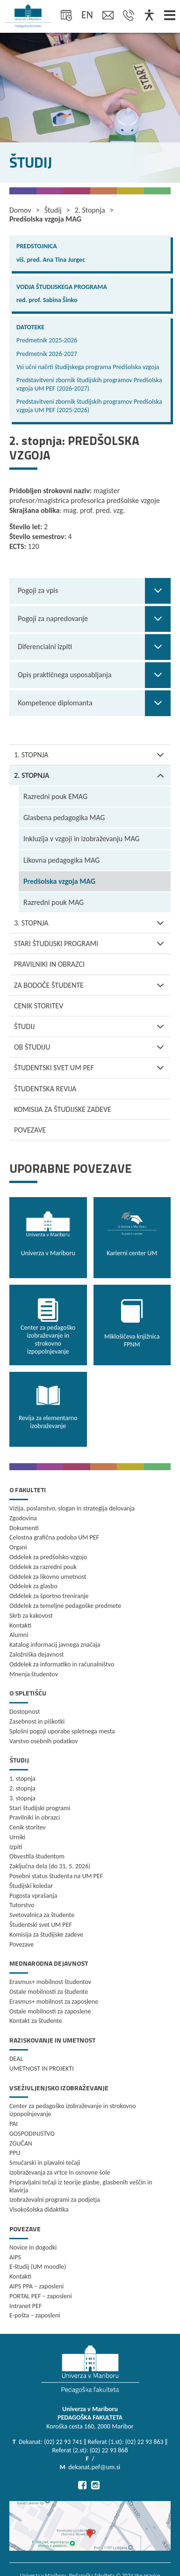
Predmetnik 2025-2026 (46, 340)
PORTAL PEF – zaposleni (40, 2296)
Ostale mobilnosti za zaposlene (50, 2011)
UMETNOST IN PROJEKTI (41, 2069)
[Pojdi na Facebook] (82, 2485)
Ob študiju (92, 1047)
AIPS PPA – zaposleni (36, 2286)
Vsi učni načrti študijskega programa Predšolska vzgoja (87, 367)
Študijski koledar (31, 1886)
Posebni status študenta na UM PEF (56, 1876)
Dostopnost (24, 1712)
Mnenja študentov (33, 1674)
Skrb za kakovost (31, 1616)
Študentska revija (45, 1088)
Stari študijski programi (92, 943)
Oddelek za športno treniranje (48, 1596)
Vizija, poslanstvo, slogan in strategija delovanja (72, 1508)
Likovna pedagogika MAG (61, 860)
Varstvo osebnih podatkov (43, 1741)
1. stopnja (92, 755)
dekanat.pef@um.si (94, 2467)
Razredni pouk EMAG (55, 796)
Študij (92, 1026)
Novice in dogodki (33, 2247)
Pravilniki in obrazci (49, 964)
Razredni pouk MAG (53, 902)
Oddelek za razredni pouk (43, 1567)
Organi (18, 1547)
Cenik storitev (38, 1005)
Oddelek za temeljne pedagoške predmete (65, 1606)
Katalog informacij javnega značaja (54, 1645)
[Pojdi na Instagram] (95, 2485)
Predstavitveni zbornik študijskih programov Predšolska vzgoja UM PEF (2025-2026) (89, 406)
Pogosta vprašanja (33, 1896)
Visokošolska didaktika (38, 2209)
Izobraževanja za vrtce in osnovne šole (59, 2172)
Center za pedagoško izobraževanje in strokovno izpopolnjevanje (72, 2110)
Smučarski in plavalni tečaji (44, 2163)
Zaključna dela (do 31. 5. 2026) (50, 1866)
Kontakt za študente (35, 2021)
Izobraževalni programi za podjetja (54, 2200)
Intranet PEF (25, 2306)
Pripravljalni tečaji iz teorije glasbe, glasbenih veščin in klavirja (80, 2186)
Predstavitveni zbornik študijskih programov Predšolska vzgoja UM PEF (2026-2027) (89, 384)
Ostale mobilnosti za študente (48, 1992)
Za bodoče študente (92, 985)
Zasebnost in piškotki (37, 1721)
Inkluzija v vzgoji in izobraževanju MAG (81, 838)
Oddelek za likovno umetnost (47, 1577)
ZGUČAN (20, 2143)
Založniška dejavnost (36, 1654)
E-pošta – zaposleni (34, 2315)
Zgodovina (23, 1518)
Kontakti (20, 1625)
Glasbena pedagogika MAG (64, 817)
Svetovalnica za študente (41, 1915)
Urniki (17, 1837)
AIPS (15, 2257)
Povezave (30, 1129)
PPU (14, 2153)
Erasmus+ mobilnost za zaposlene (53, 2002)
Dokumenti (24, 1528)
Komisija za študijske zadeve (62, 1109)
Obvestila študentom (37, 1856)
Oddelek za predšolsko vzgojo (48, 1557)
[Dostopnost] (149, 16)
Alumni (18, 1635)
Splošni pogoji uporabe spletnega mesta (62, 1731)
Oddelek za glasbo (33, 1586)
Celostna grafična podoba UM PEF (54, 1537)
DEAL (16, 2059)
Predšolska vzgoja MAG (59, 881)
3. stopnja (92, 923)
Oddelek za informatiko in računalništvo (61, 1664)
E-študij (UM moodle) (37, 2267)
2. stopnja (92, 775)
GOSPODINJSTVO (32, 2134)
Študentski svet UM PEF (92, 1068)
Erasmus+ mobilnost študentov (50, 1982)
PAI (13, 2124)
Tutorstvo (21, 1905)
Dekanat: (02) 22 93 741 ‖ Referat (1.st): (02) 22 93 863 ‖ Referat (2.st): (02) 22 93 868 (93, 2446)
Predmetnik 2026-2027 (46, 354)
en (87, 14)
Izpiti (15, 1847)
